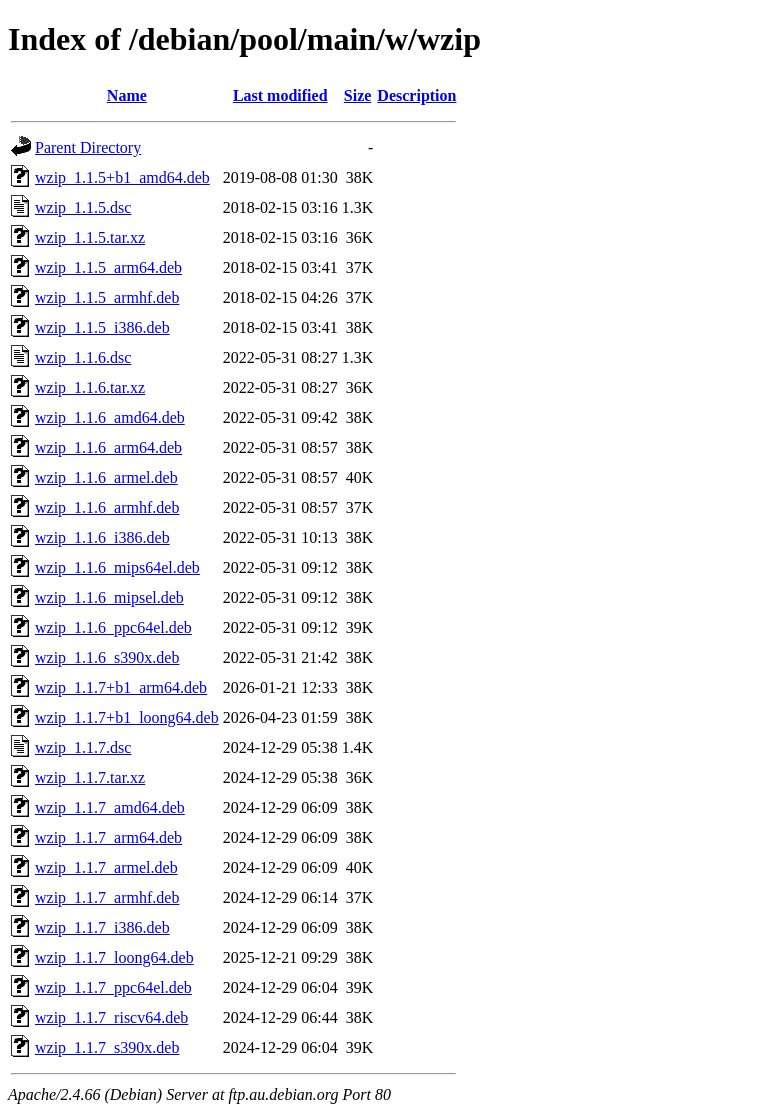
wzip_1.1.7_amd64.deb (110, 807)
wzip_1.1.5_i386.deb (102, 327)
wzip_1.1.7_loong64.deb (114, 957)
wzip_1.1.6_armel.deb (106, 477)
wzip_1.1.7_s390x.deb (107, 1047)
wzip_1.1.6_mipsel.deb (109, 597)
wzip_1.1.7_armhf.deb (107, 897)
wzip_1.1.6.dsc (83, 357)
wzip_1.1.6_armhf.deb (107, 507)
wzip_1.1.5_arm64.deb (108, 267)
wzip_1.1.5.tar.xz (90, 237)
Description (416, 95)
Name (127, 95)
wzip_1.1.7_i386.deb (102, 927)
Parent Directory (88, 147)
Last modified (280, 95)
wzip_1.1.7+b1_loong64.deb (127, 717)
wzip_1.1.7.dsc (83, 747)
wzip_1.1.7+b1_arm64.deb (121, 687)
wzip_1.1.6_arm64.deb (108, 447)
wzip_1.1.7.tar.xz (90, 777)
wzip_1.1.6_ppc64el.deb (113, 627)
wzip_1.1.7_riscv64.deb (111, 1017)
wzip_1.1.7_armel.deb (106, 867)
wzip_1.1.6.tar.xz (90, 387)
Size (358, 95)
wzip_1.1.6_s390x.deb (107, 657)
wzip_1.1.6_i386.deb (102, 537)
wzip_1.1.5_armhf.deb (107, 297)
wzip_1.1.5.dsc (83, 207)
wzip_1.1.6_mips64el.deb (117, 567)
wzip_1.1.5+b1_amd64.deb (122, 177)
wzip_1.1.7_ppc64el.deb (113, 987)
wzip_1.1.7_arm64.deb (108, 837)
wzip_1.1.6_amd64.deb (110, 417)
